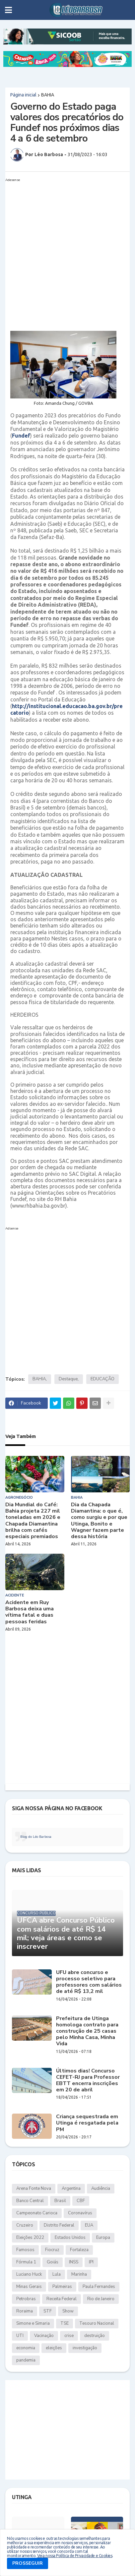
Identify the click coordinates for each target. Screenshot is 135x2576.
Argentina (71, 2188)
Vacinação (44, 2336)
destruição (94, 2336)
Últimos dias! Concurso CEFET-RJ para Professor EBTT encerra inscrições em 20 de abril (88, 2080)
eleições (54, 2348)
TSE (64, 2323)
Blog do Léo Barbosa (35, 1836)
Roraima (24, 2311)
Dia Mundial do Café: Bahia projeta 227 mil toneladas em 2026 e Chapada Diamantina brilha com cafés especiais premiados (32, 1521)
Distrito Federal (59, 2225)
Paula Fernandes (99, 2287)
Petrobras (26, 2299)
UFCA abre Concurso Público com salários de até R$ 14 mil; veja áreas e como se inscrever (66, 1933)
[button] (8, 10)
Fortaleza (79, 2250)
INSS (73, 2262)
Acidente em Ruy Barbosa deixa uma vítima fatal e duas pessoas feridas (29, 1612)
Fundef (21, 436)
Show (68, 2311)
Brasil (60, 2201)
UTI (20, 2336)
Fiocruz (52, 2250)
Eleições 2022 (30, 2238)
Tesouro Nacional (96, 2323)
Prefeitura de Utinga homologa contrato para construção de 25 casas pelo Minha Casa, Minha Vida (87, 2031)
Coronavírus (80, 2213)
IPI (91, 2262)
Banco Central (30, 2201)
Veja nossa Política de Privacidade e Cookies (74, 2555)
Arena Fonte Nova (33, 2188)
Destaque (68, 1379)
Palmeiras (62, 2287)
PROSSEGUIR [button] (27, 2563)
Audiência (100, 2188)
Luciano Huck (29, 2274)
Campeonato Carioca (36, 2213)
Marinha (79, 2274)
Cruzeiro (24, 2225)
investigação (85, 2348)
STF (47, 2311)
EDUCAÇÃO (102, 1379)
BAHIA (47, 94)
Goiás (52, 2262)
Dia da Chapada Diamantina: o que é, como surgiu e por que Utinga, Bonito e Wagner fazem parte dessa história (99, 1521)
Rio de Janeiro (100, 2299)
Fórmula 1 (26, 2262)
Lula (56, 2274)
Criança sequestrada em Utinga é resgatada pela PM (87, 2123)
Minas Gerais (29, 2287)
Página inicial (23, 94)
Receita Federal (61, 2299)
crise (69, 2336)
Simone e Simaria (33, 2323)
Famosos (25, 2250)
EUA (89, 2225)
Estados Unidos (70, 2238)
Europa (103, 2238)
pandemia (25, 2360)
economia (25, 2348)
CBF (81, 2201)
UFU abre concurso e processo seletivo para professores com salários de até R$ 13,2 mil (89, 1982)
